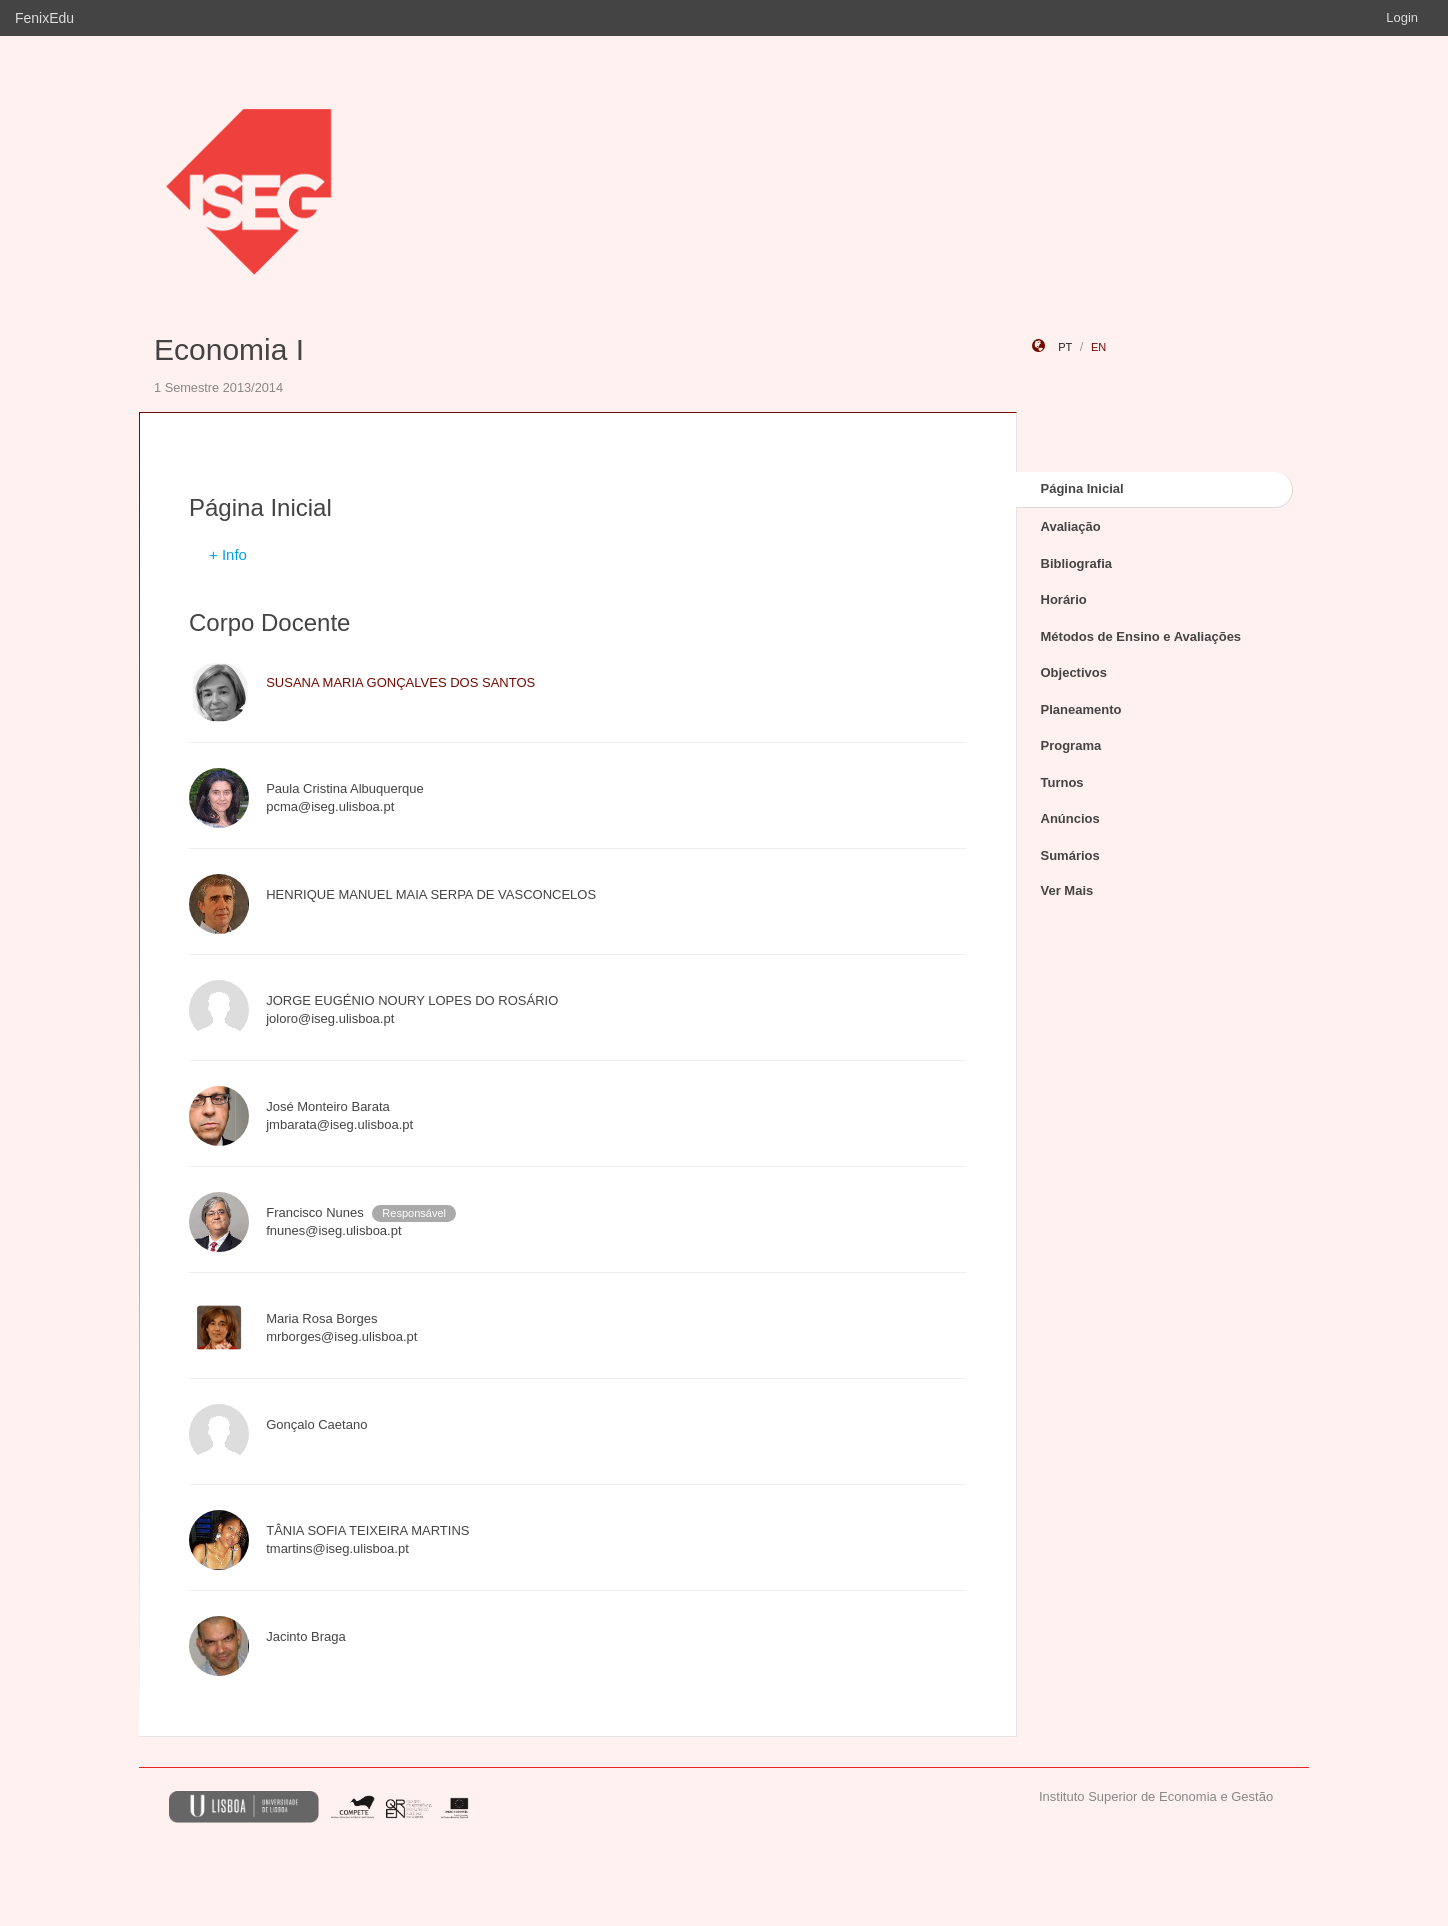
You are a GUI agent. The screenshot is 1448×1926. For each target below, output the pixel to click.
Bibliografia (1077, 563)
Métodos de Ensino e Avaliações (1141, 636)
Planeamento (1081, 709)
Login (1402, 17)
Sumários (1070, 855)
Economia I (229, 349)
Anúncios (1070, 818)
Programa (1071, 745)
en (1098, 347)
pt (1065, 347)
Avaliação (1071, 526)
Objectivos (1074, 672)
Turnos (1062, 782)
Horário (1064, 599)
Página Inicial (1082, 488)
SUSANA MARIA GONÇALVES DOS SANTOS (400, 682)
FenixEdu (44, 18)
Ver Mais (1067, 890)
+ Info (228, 554)
